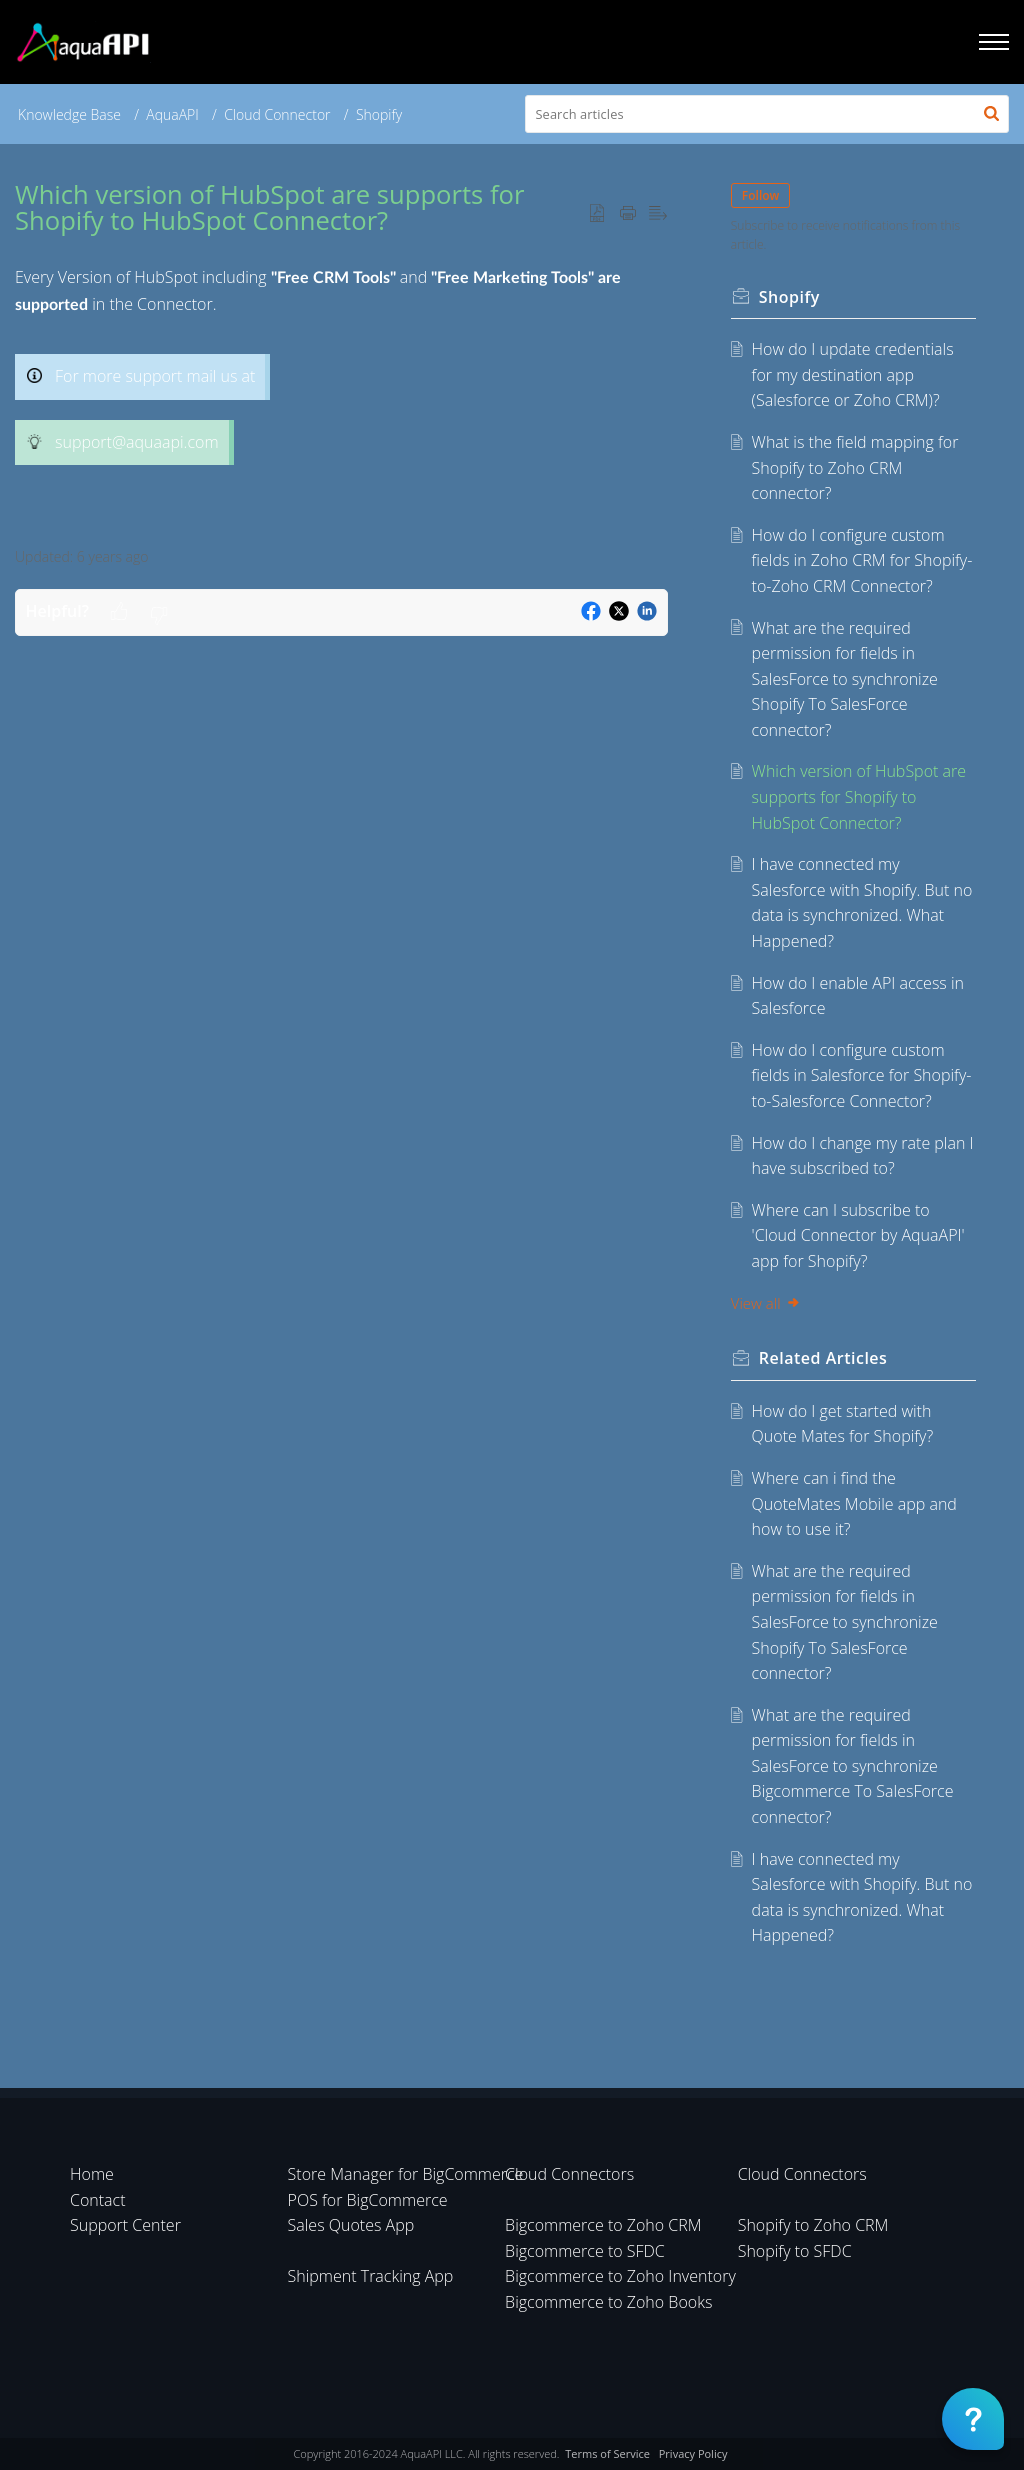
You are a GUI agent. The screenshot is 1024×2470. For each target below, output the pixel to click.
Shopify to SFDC (795, 2251)
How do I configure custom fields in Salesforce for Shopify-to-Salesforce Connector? (862, 1075)
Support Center (125, 2225)
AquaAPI (172, 114)
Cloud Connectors (569, 2174)
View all (767, 1303)
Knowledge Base (69, 114)
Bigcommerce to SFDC (585, 2251)
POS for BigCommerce (368, 2200)
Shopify (379, 114)
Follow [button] (762, 195)
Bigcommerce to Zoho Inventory (620, 2276)
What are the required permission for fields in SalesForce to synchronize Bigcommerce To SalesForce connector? (853, 1766)
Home (92, 2174)
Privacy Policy (693, 2453)
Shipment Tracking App (371, 2276)
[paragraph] (341, 395)
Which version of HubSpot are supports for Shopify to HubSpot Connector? (859, 796)
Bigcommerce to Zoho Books (608, 2302)
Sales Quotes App (351, 2225)
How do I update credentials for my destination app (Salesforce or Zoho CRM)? (853, 374)
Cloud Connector (277, 114)
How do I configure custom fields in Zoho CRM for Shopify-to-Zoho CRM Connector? (862, 560)
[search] (767, 114)
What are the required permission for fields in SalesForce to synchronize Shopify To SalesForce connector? (845, 679)
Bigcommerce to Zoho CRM (603, 2225)
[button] (991, 114)
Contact (98, 2200)
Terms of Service (607, 2453)
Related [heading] (824, 1358)
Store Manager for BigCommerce (406, 2174)
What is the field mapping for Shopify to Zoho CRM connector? (855, 467)
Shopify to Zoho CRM (813, 2225)
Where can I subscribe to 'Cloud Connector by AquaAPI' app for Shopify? (858, 1235)
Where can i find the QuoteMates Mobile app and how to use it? (854, 1503)
